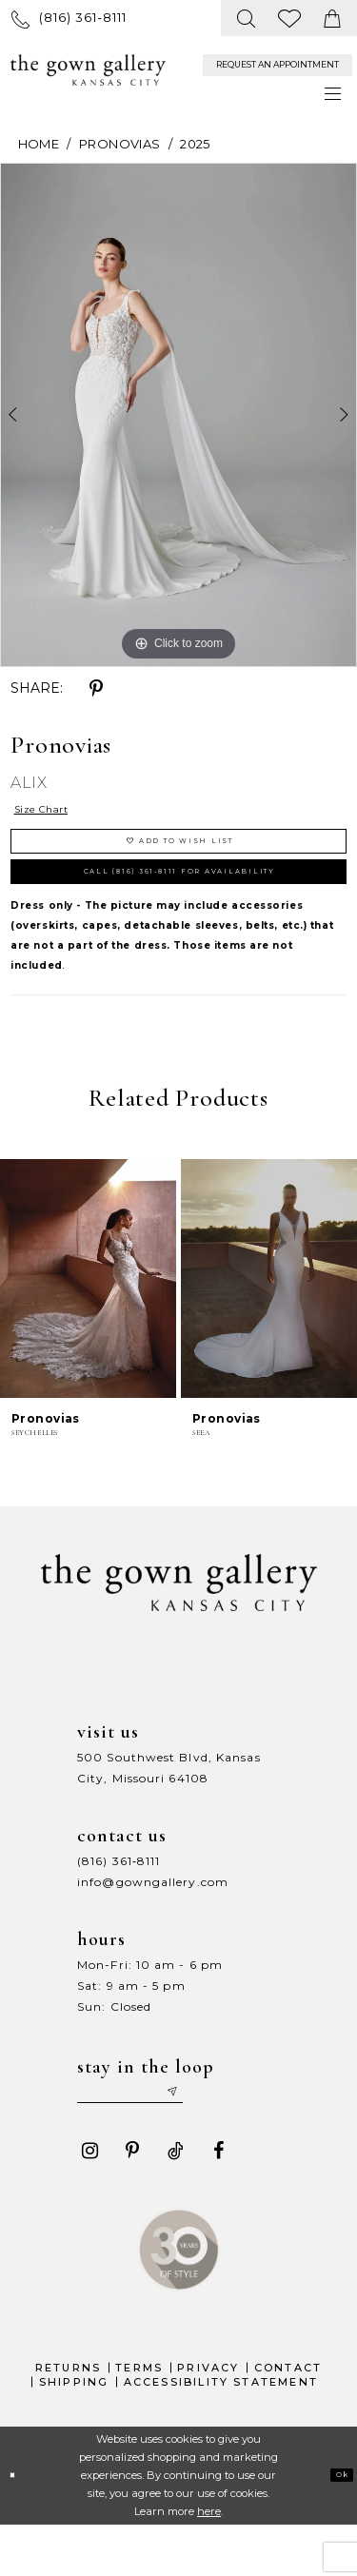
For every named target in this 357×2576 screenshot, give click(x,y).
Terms (139, 2419)
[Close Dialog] (17, 2526)
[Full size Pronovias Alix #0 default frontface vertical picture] (178, 415)
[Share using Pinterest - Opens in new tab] (96, 688)
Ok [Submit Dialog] (337, 2525)
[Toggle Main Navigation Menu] (333, 93)
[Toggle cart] (332, 18)
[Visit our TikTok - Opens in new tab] (175, 2202)
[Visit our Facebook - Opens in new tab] (218, 2202)
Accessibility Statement (221, 2432)
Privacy (208, 2419)
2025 (194, 143)
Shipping (74, 2432)
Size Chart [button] (57, 813)
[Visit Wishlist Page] (290, 18)
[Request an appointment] (277, 65)
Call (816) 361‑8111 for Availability (188, 903)
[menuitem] (69, 17)
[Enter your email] (161, 2137)
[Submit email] (226, 2137)
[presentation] (88, 1317)
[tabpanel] (178, 415)
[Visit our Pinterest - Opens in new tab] (132, 2202)
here (209, 2561)
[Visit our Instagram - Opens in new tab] (89, 2202)
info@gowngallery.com (152, 1921)
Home (38, 143)
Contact (288, 2419)
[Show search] (247, 18)
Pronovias (119, 143)
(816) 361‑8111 (118, 1900)
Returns (68, 2419)
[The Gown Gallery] (88, 70)
